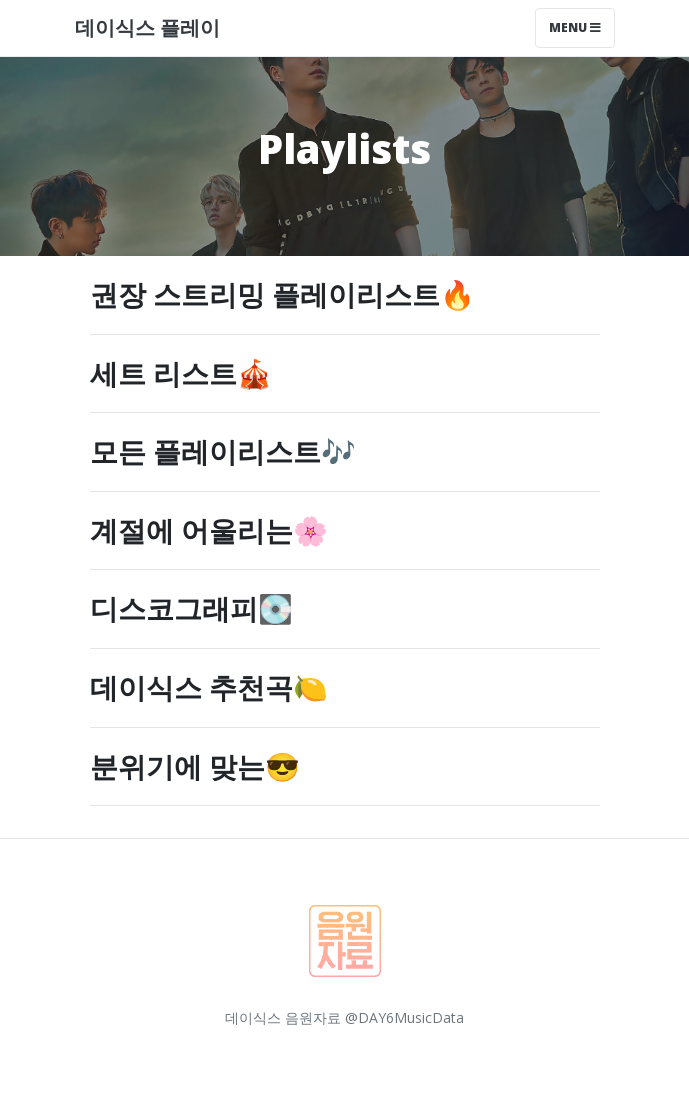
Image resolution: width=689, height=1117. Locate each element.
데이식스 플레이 (147, 27)
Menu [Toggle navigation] (575, 27)
